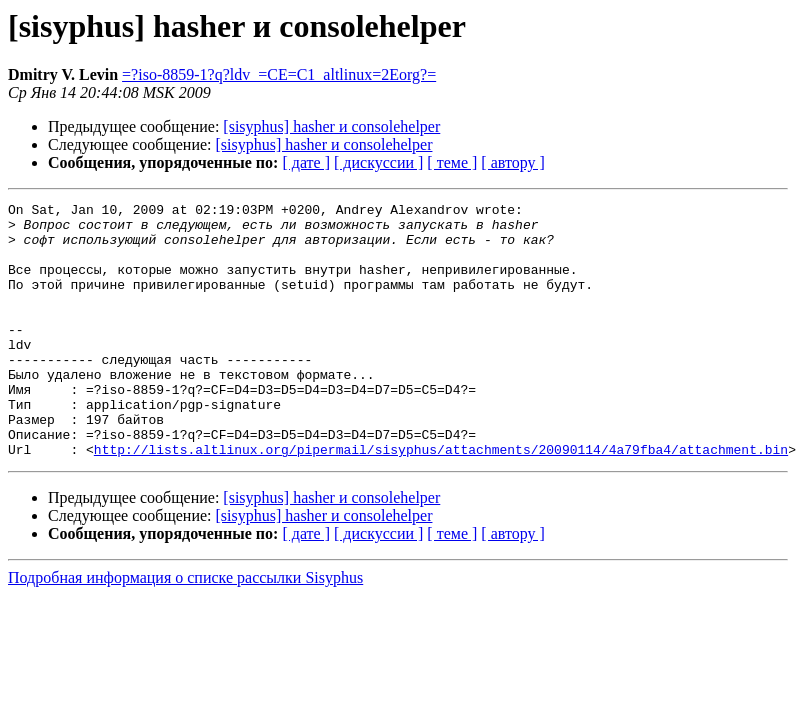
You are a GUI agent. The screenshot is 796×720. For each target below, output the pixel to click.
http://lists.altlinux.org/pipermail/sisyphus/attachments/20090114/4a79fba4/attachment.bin (441, 500)
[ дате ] (306, 162)
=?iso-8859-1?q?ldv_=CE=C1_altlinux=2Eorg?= (279, 74)
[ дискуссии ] (378, 162)
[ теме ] (452, 162)
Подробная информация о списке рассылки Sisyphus (185, 628)
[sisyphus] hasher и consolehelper (331, 126)
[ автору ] (512, 162)
